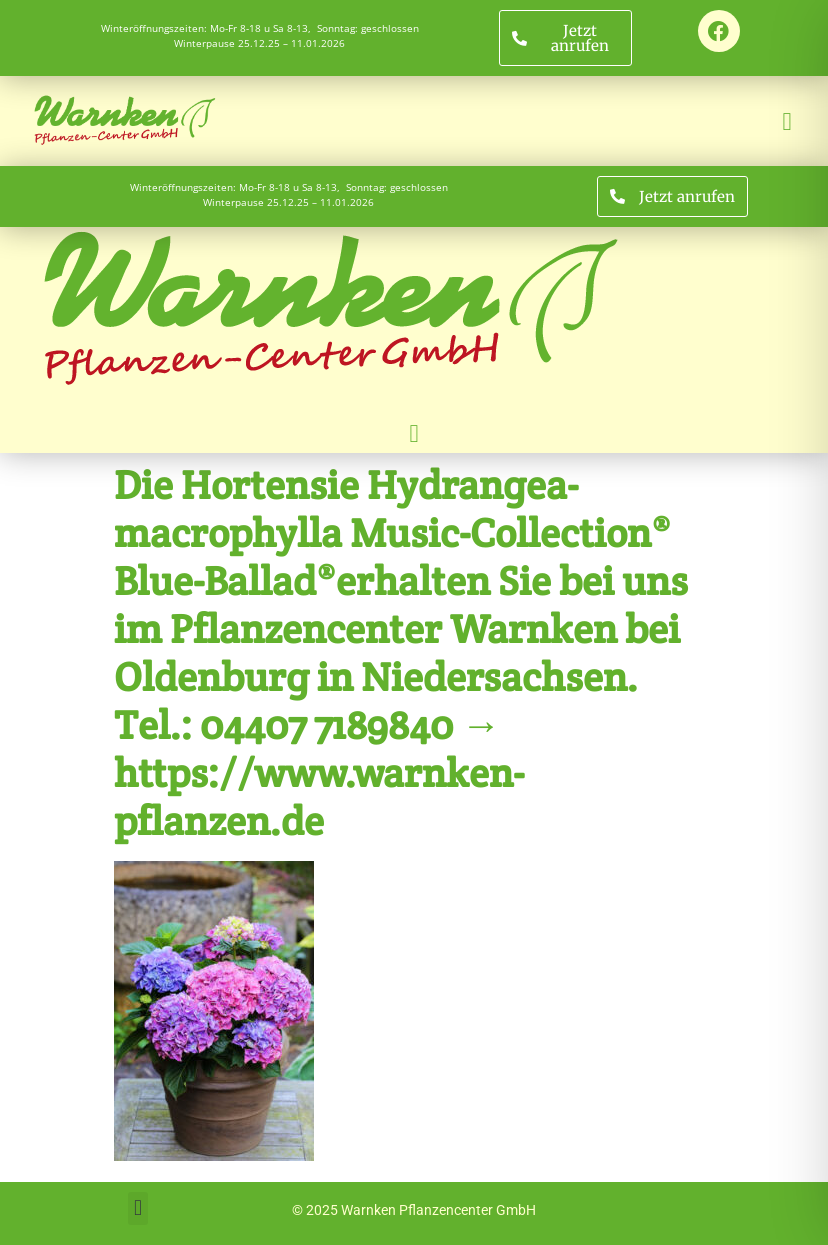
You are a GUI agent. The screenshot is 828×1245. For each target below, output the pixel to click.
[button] (787, 121)
